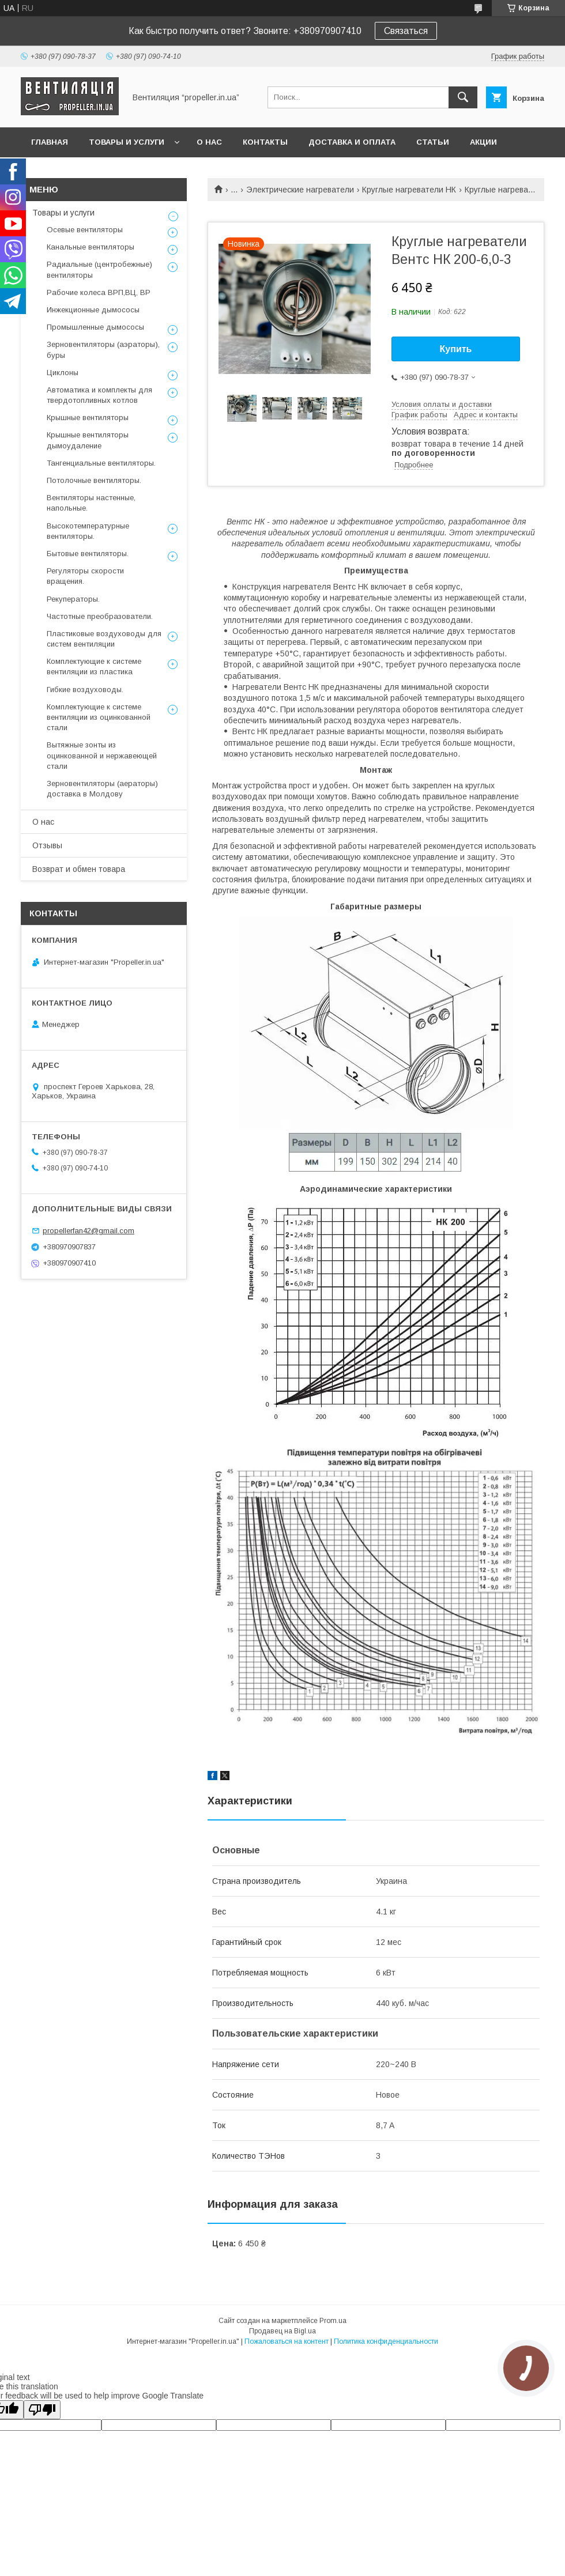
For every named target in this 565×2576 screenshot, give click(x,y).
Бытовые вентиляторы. (88, 553)
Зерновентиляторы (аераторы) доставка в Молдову (102, 788)
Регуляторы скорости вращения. (85, 576)
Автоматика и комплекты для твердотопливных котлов (99, 395)
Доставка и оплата (352, 142)
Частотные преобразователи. (100, 616)
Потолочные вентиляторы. (94, 480)
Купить (456, 349)
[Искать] (463, 97)
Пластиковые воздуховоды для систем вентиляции (104, 638)
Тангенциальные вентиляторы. (101, 463)
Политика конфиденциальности (386, 2341)
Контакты (265, 142)
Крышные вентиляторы (88, 417)
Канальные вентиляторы (90, 247)
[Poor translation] (42, 2409)
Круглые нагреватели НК (409, 189)
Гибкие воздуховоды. (85, 689)
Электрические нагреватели (300, 189)
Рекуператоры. (73, 599)
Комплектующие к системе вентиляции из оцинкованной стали (98, 717)
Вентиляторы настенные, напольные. (91, 502)
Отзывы (47, 845)
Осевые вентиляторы (85, 229)
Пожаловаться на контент (286, 2341)
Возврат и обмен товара (78, 869)
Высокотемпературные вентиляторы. (88, 531)
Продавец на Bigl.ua (282, 2331)
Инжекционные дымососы (93, 309)
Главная (49, 142)
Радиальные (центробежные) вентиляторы (99, 269)
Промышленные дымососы (95, 327)
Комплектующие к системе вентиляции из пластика (94, 666)
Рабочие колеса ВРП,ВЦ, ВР (98, 292)
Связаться (406, 31)
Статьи (432, 142)
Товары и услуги (126, 142)
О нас (209, 142)
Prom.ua (332, 2321)
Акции (483, 142)
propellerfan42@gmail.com (88, 1230)
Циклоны (62, 372)
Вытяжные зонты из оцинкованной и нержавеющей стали (102, 755)
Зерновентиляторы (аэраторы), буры (103, 349)
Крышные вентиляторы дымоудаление (88, 440)
